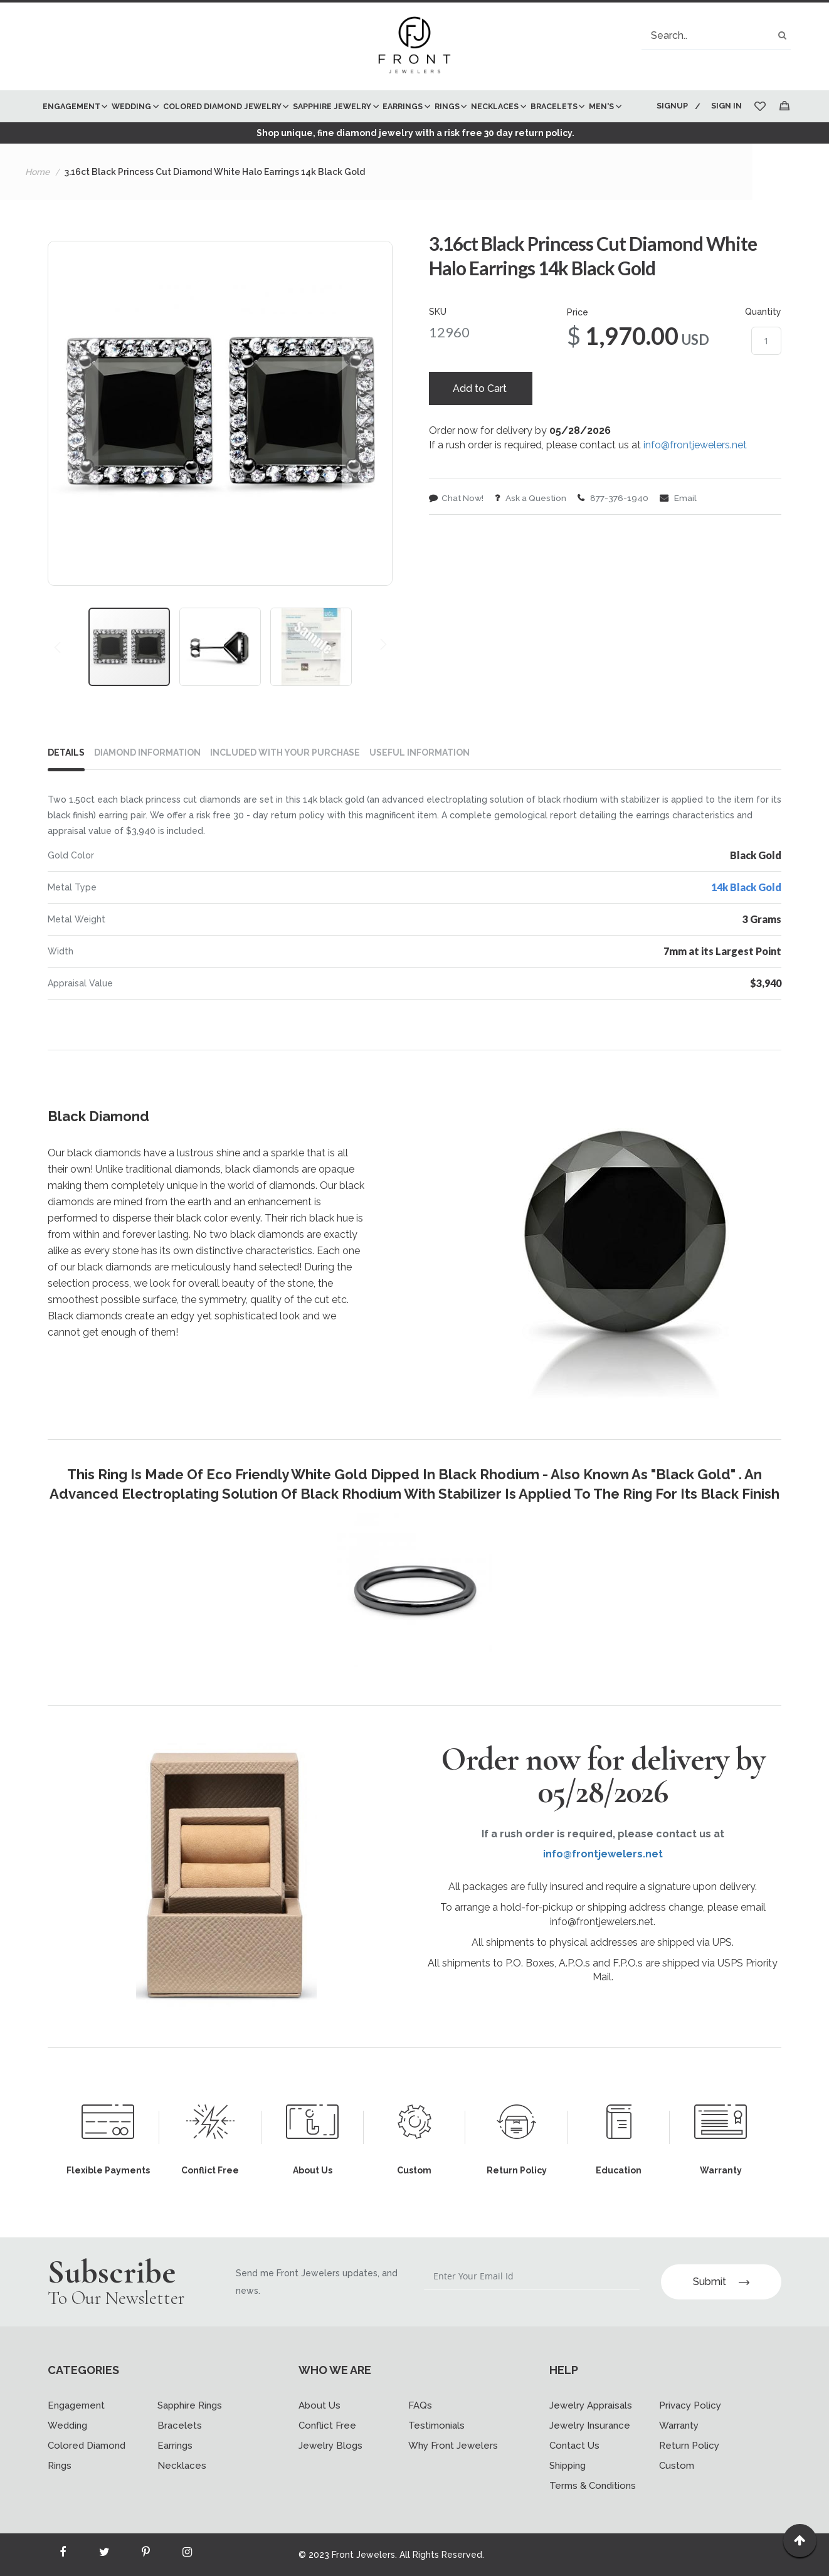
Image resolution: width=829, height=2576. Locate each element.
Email (683, 532)
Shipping (567, 2465)
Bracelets (179, 2425)
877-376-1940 (617, 532)
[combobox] (716, 35)
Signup (670, 105)
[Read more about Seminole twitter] (104, 2555)
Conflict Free (327, 2425)
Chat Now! (457, 532)
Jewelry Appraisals (590, 2405)
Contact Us (574, 2445)
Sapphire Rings (189, 2405)
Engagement (76, 2405)
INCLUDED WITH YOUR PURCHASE (285, 784)
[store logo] (414, 46)
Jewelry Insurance (589, 2425)
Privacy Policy (690, 2405)
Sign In (726, 105)
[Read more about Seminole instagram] (187, 2555)
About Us (319, 2405)
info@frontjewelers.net (695, 479)
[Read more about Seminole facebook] (63, 2555)
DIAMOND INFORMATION (147, 784)
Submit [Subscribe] (721, 2282)
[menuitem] (74, 106)
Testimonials (436, 2425)
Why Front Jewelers (453, 2445)
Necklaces (181, 2465)
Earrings (175, 2445)
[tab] (71, 787)
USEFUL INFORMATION (419, 784)
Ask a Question (534, 532)
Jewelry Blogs (330, 2445)
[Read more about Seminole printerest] (145, 2555)
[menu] (340, 122)
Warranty (679, 2425)
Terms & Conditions (592, 2485)
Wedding (67, 2425)
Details (66, 784)
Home (37, 204)
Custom (676, 2465)
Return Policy (689, 2445)
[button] (73, 445)
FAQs (420, 2405)
